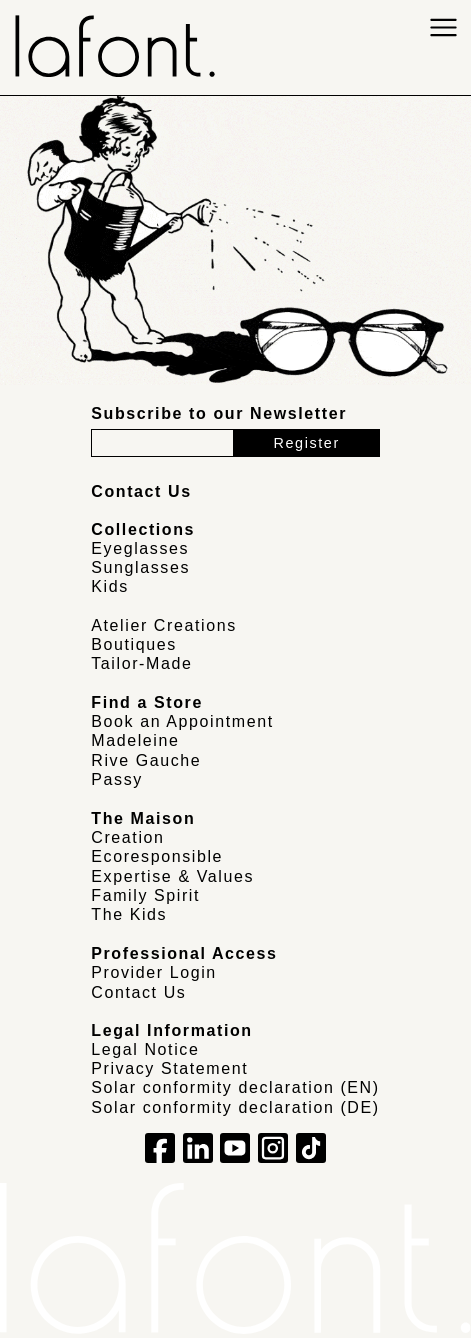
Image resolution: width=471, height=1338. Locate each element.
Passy (117, 779)
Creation (127, 837)
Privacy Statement (169, 1068)
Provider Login (154, 972)
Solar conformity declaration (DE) (235, 1107)
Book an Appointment (182, 721)
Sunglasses (140, 567)
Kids (110, 586)
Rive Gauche (146, 760)
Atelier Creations (163, 625)
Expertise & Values (172, 876)
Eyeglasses (140, 548)
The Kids (129, 914)
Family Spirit (145, 895)
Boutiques (134, 644)
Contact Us (138, 992)
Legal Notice (145, 1049)
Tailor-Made (141, 663)
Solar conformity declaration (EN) (235, 1087)
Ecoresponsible (157, 856)
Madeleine (135, 740)
